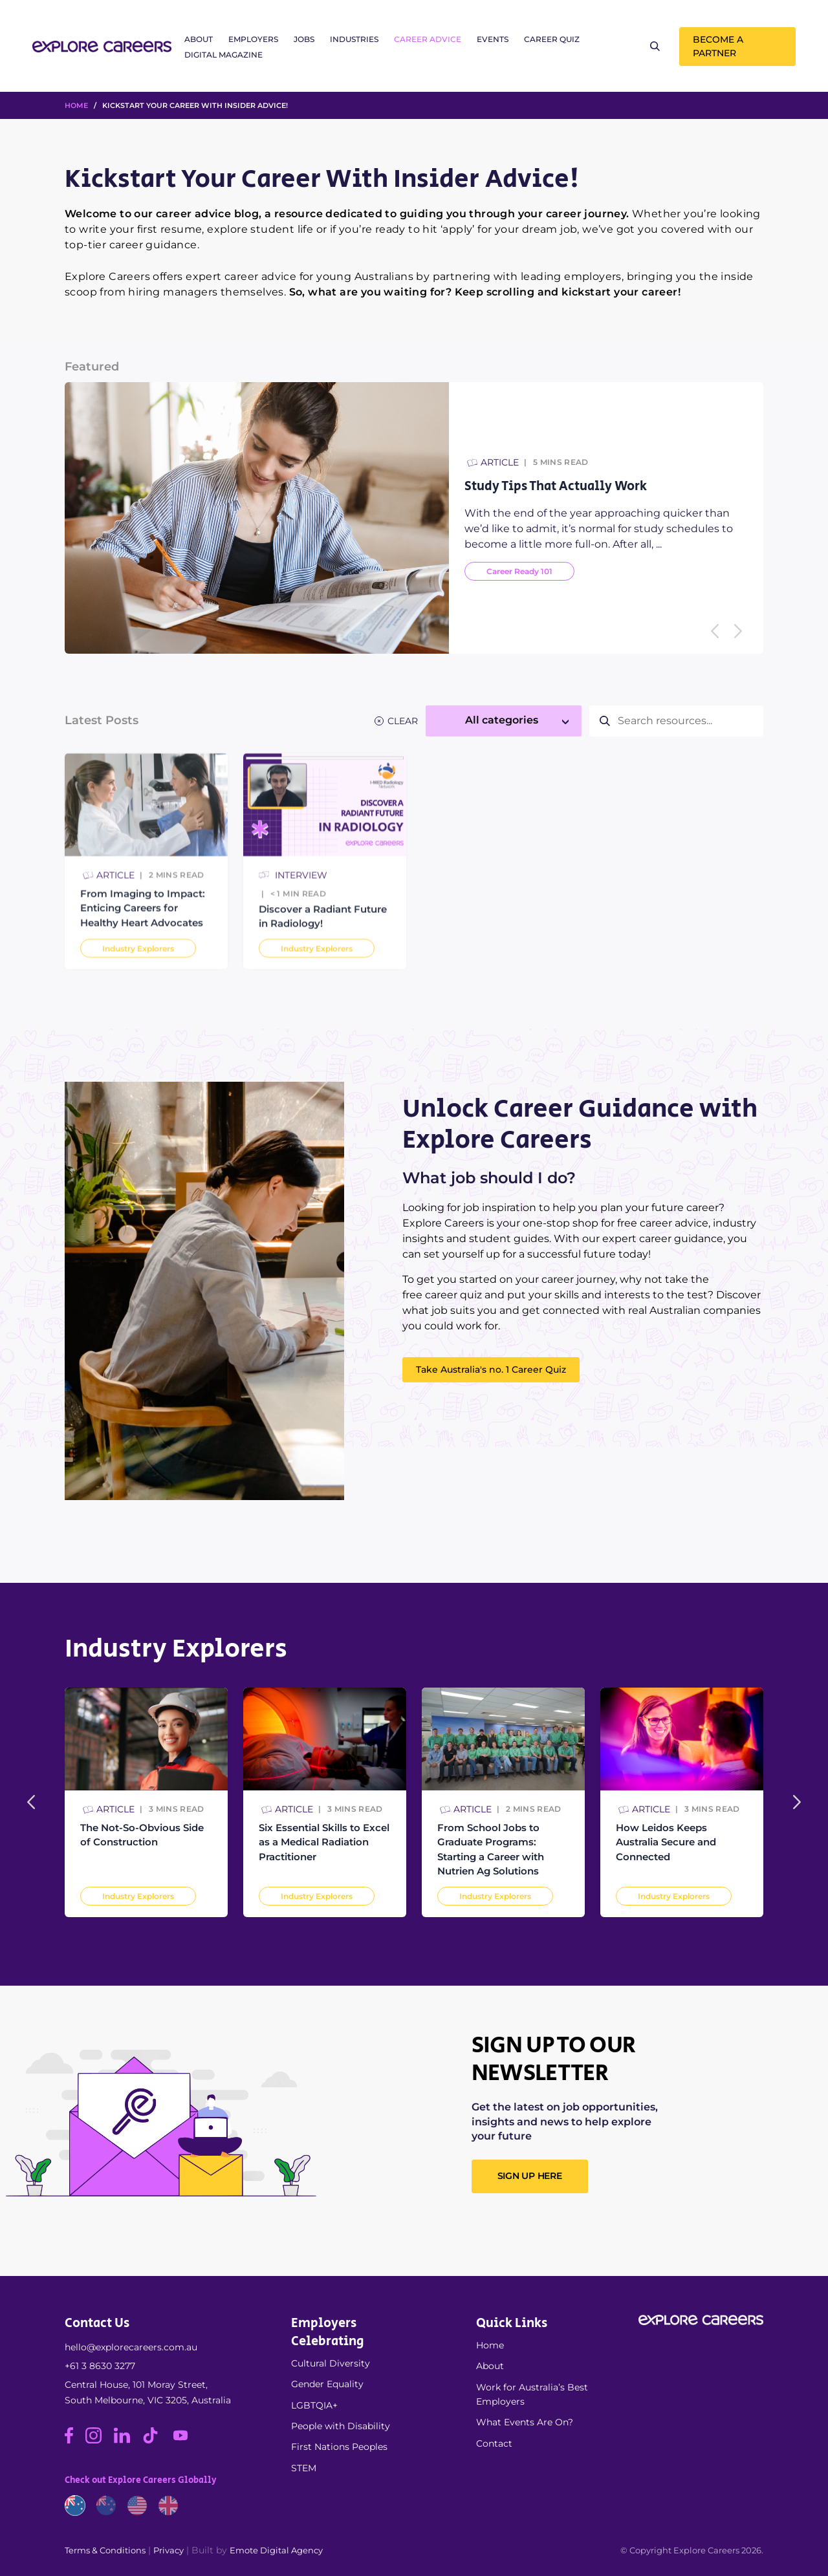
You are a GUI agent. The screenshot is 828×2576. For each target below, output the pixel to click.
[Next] (738, 631)
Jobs (304, 39)
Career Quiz (552, 39)
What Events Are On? (524, 2422)
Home (490, 2345)
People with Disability (340, 2426)
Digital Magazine (223, 54)
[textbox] (504, 720)
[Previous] (714, 631)
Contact (494, 2443)
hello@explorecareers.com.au (131, 2347)
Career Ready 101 (519, 571)
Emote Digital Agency (276, 2550)
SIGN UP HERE (529, 2176)
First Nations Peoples (339, 2447)
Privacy (168, 2550)
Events (492, 39)
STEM (303, 2468)
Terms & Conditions (105, 2550)
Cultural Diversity (330, 2363)
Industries (354, 39)
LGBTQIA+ (314, 2405)
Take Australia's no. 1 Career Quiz (491, 1369)
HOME (76, 105)
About (198, 39)
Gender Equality (327, 2384)
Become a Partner (718, 46)
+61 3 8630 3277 (100, 2366)
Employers (253, 39)
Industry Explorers (138, 1896)
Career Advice (427, 39)
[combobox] (504, 720)
